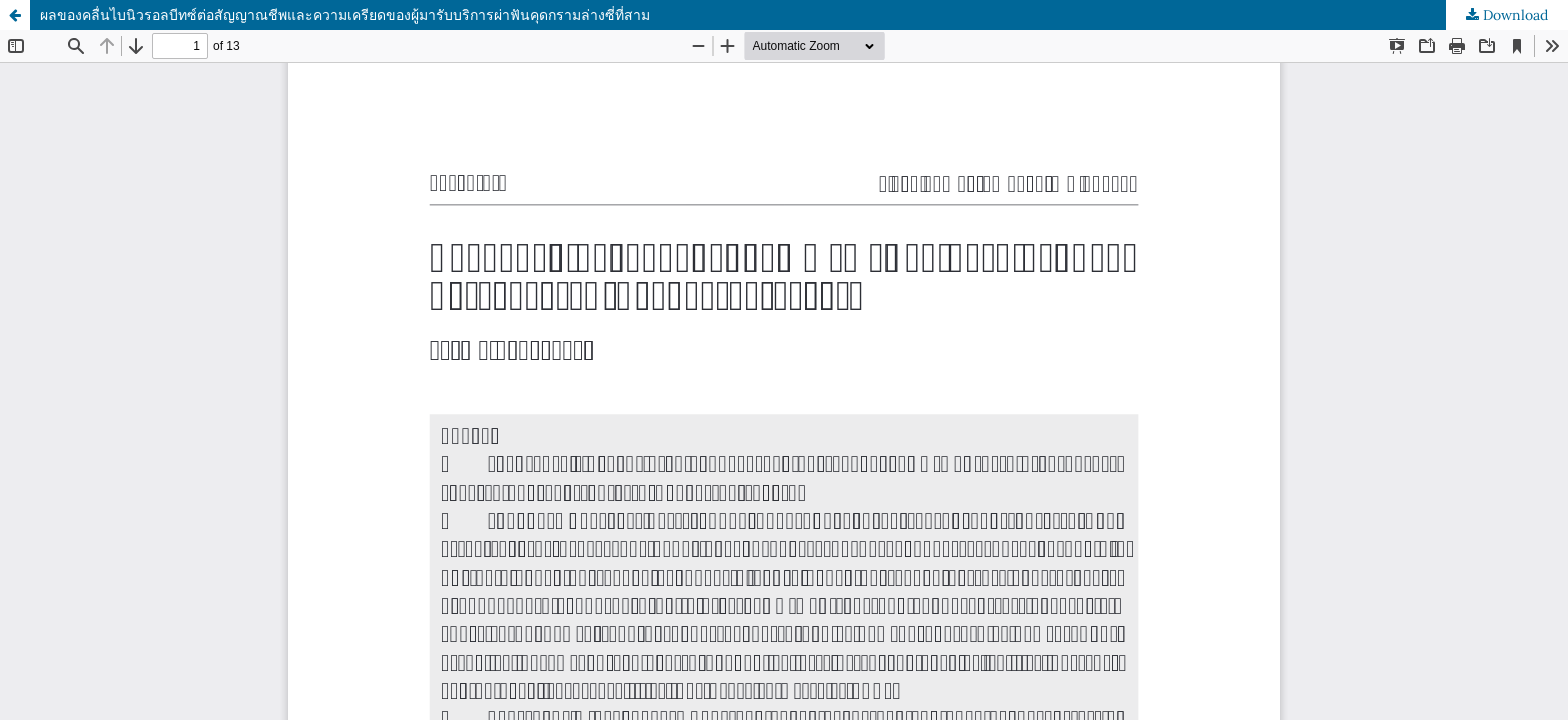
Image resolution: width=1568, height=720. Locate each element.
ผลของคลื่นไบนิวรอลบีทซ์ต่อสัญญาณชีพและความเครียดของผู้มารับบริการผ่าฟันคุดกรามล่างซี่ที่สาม (345, 15)
